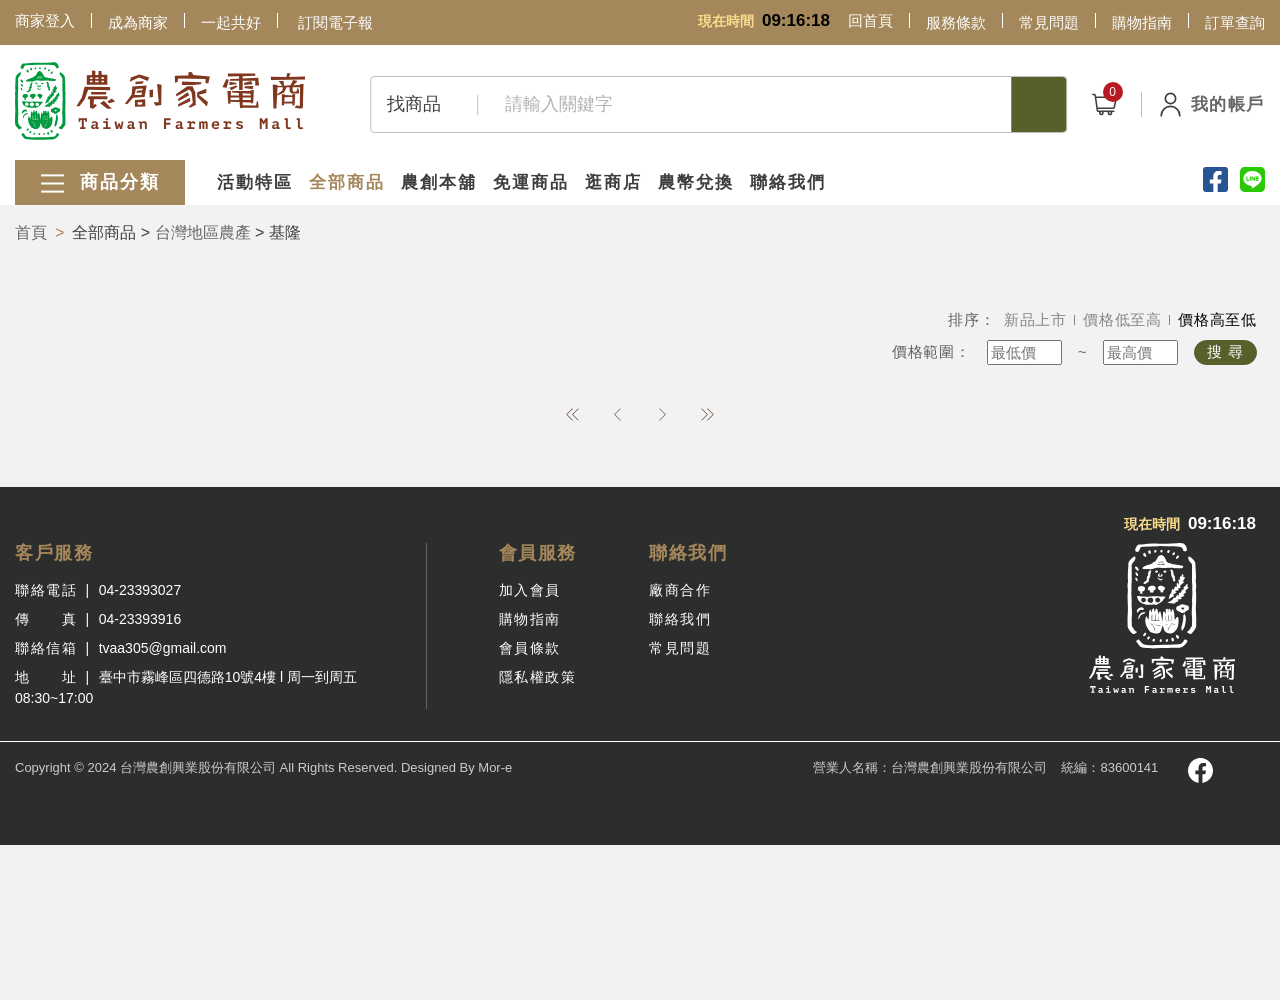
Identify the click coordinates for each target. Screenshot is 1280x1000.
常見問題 (1049, 22)
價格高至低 (1217, 319)
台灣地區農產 (203, 232)
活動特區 (255, 182)
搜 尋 (1225, 351)
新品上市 (1035, 319)
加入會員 (530, 590)
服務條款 (956, 22)
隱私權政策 (538, 677)
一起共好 (231, 22)
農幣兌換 (696, 182)
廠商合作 (680, 590)
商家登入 (45, 20)
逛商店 (613, 182)
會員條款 (530, 648)
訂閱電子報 (335, 22)
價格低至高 (1122, 319)
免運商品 (531, 182)
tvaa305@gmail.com (163, 648)
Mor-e (495, 767)
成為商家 (138, 22)
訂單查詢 (1235, 22)
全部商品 (347, 182)
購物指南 (1142, 22)
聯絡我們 (788, 182)
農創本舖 (439, 182)
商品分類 (100, 183)
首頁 (31, 232)
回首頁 (870, 20)
